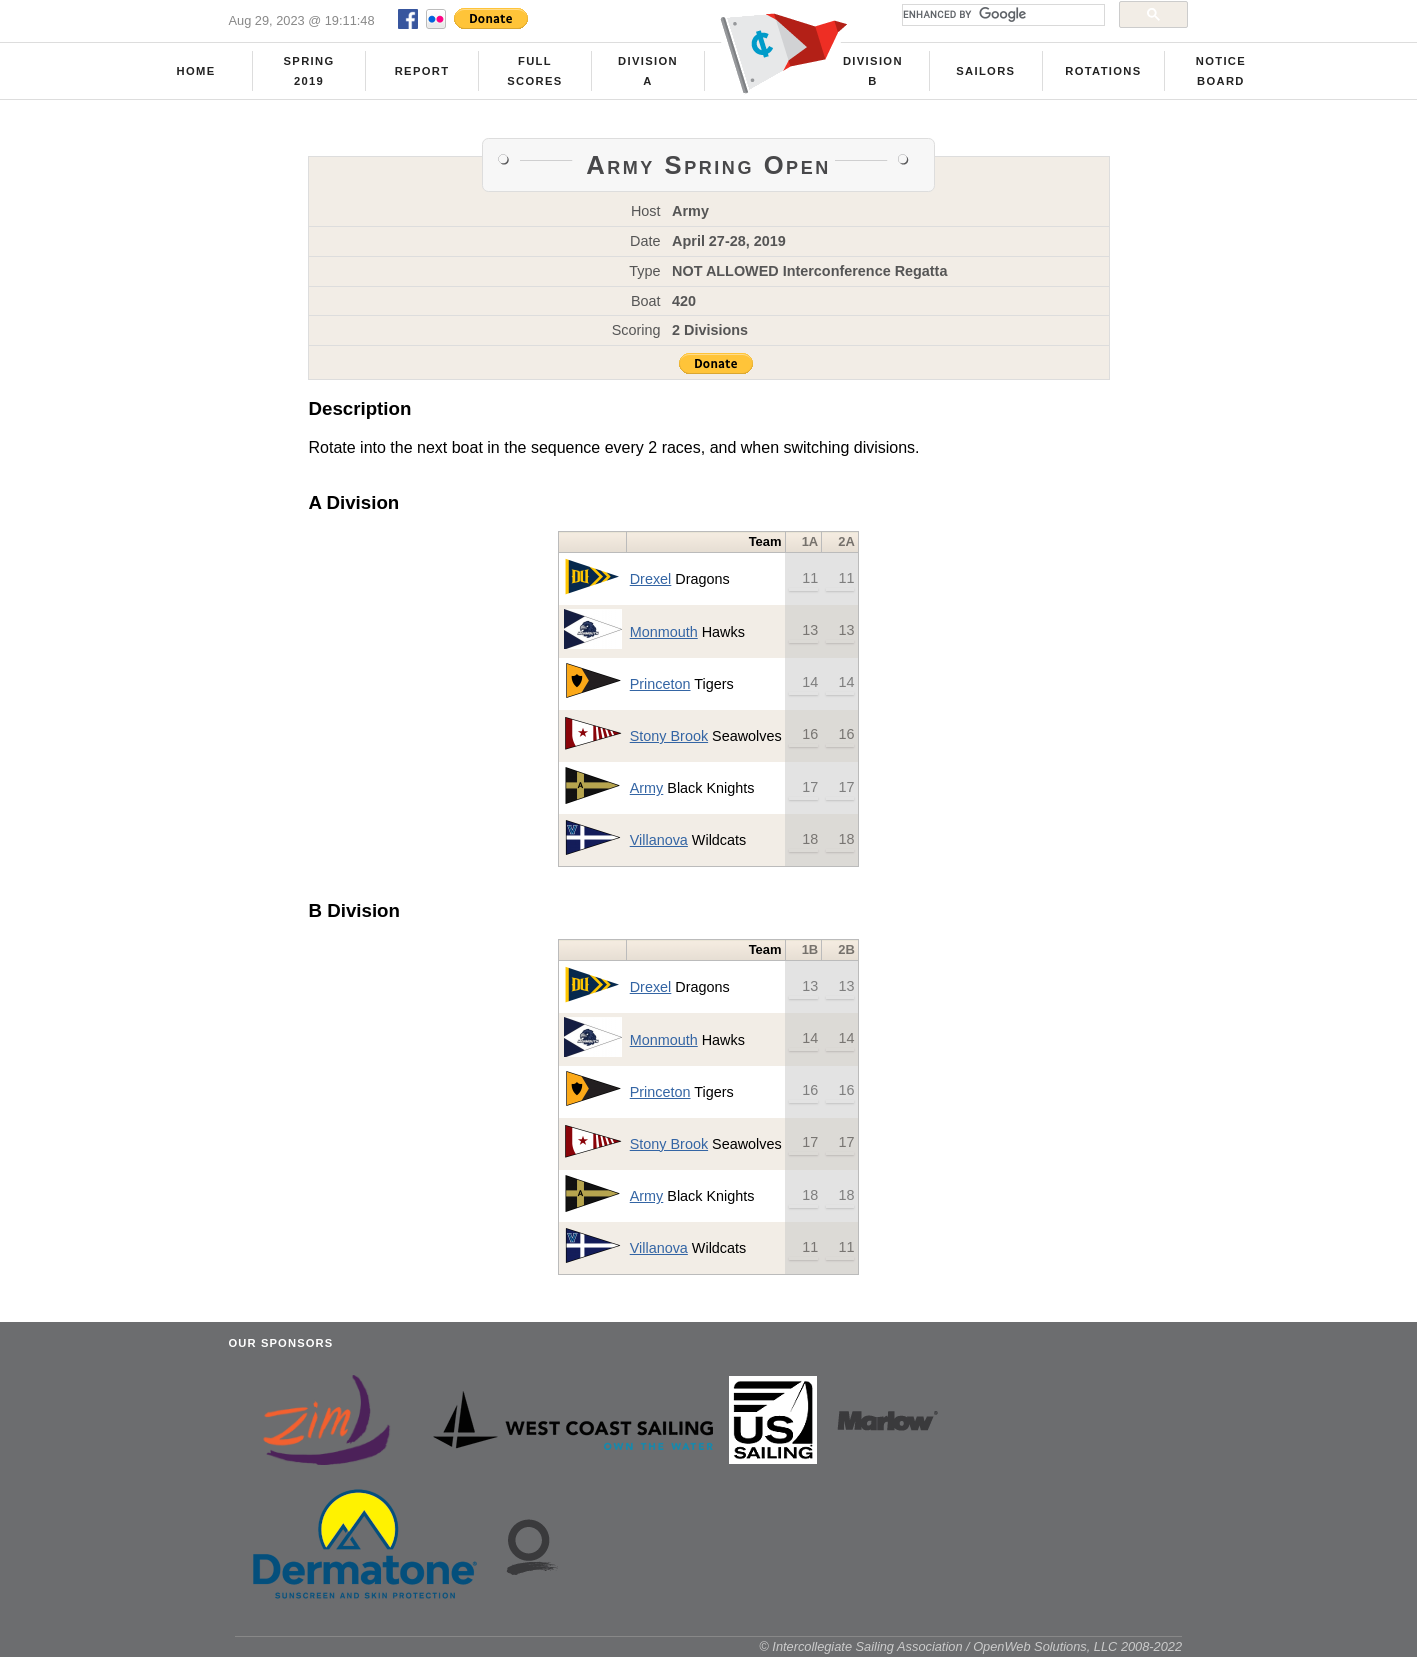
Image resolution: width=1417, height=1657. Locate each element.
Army (647, 788)
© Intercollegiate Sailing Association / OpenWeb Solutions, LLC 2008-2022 (970, 1646)
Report (422, 71)
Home (196, 71)
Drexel (651, 579)
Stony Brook (669, 736)
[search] (1001, 15)
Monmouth (664, 632)
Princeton (660, 684)
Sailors (985, 71)
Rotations (1103, 71)
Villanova (659, 840)
